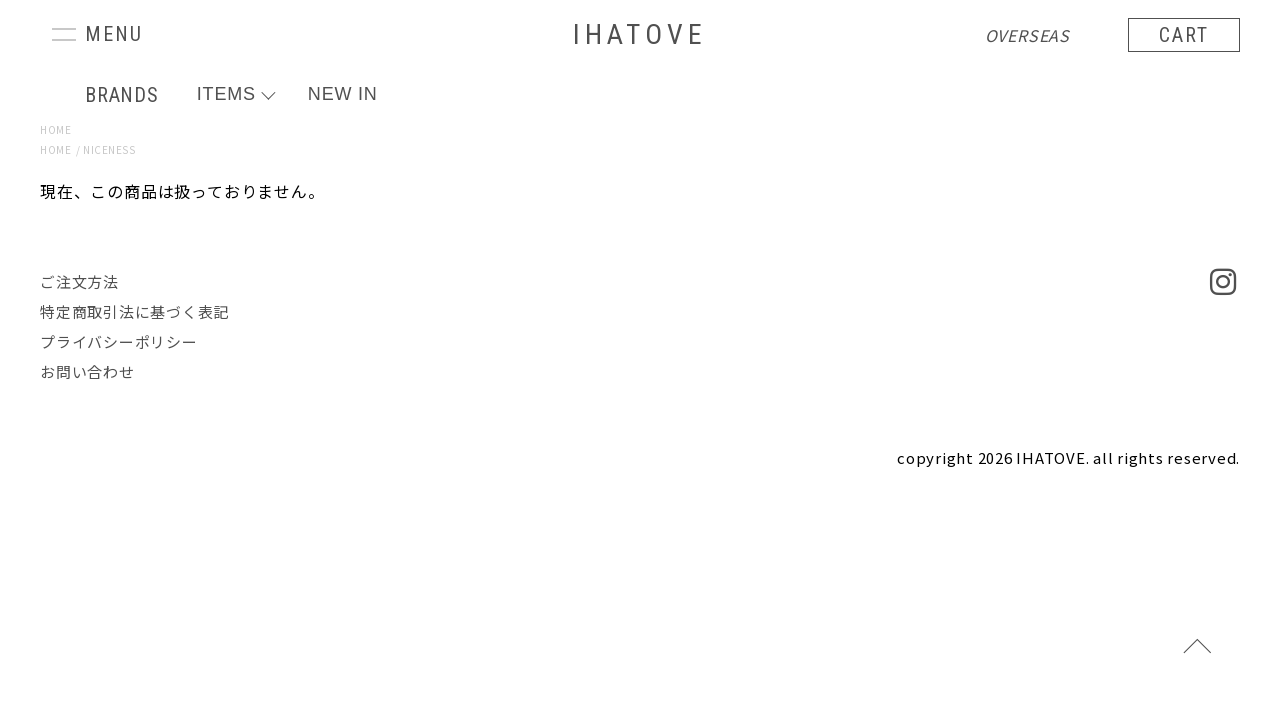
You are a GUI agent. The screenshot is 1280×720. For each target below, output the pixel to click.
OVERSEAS (1027, 35)
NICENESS (109, 149)
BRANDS (122, 95)
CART (1184, 35)
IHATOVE (640, 34)
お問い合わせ (87, 371)
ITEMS (226, 94)
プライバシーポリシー (119, 341)
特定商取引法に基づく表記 (134, 311)
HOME (55, 129)
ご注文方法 (79, 281)
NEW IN (343, 94)
